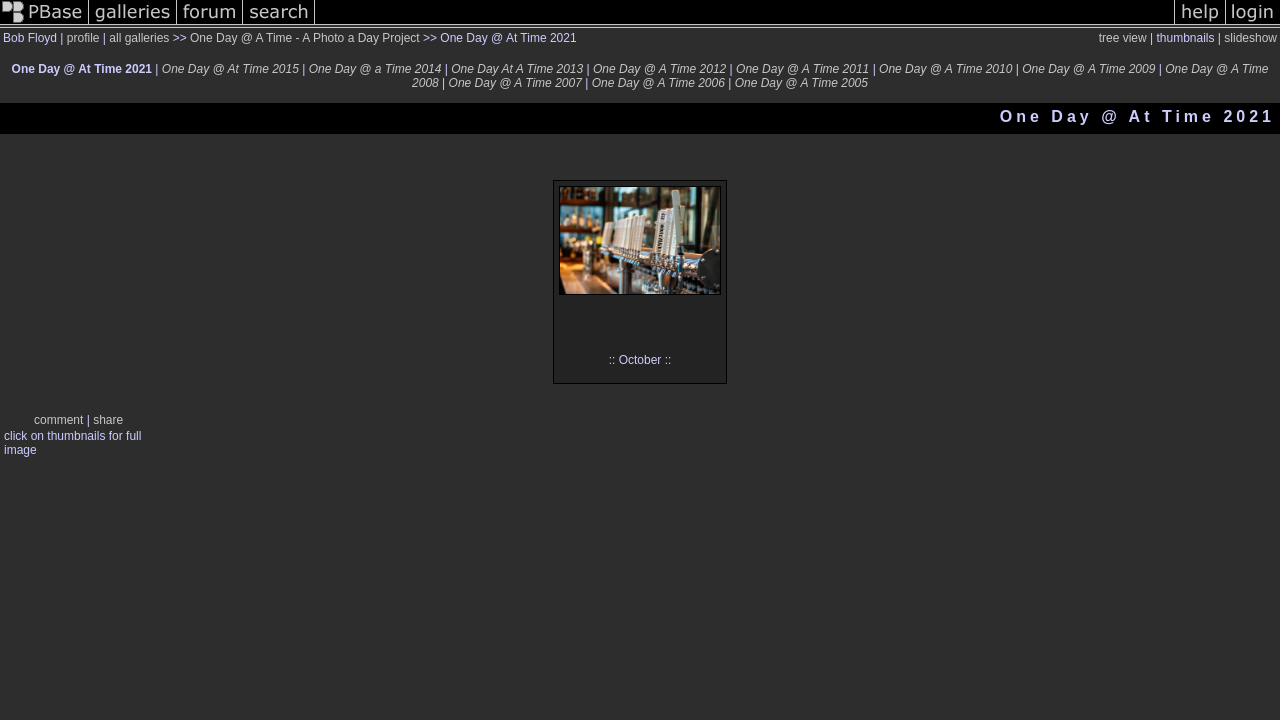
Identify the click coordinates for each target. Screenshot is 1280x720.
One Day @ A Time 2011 (802, 69)
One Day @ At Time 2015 (230, 69)
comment (58, 420)
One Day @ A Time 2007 (515, 83)
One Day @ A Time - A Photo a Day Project (305, 38)
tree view (1123, 38)
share (108, 420)
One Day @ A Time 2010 (945, 69)
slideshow (1250, 38)
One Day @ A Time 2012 (659, 69)
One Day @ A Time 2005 (801, 83)
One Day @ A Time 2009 (1088, 69)
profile (83, 38)
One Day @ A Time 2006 (658, 83)
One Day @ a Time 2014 (375, 69)
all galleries (139, 38)
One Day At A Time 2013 (517, 69)
